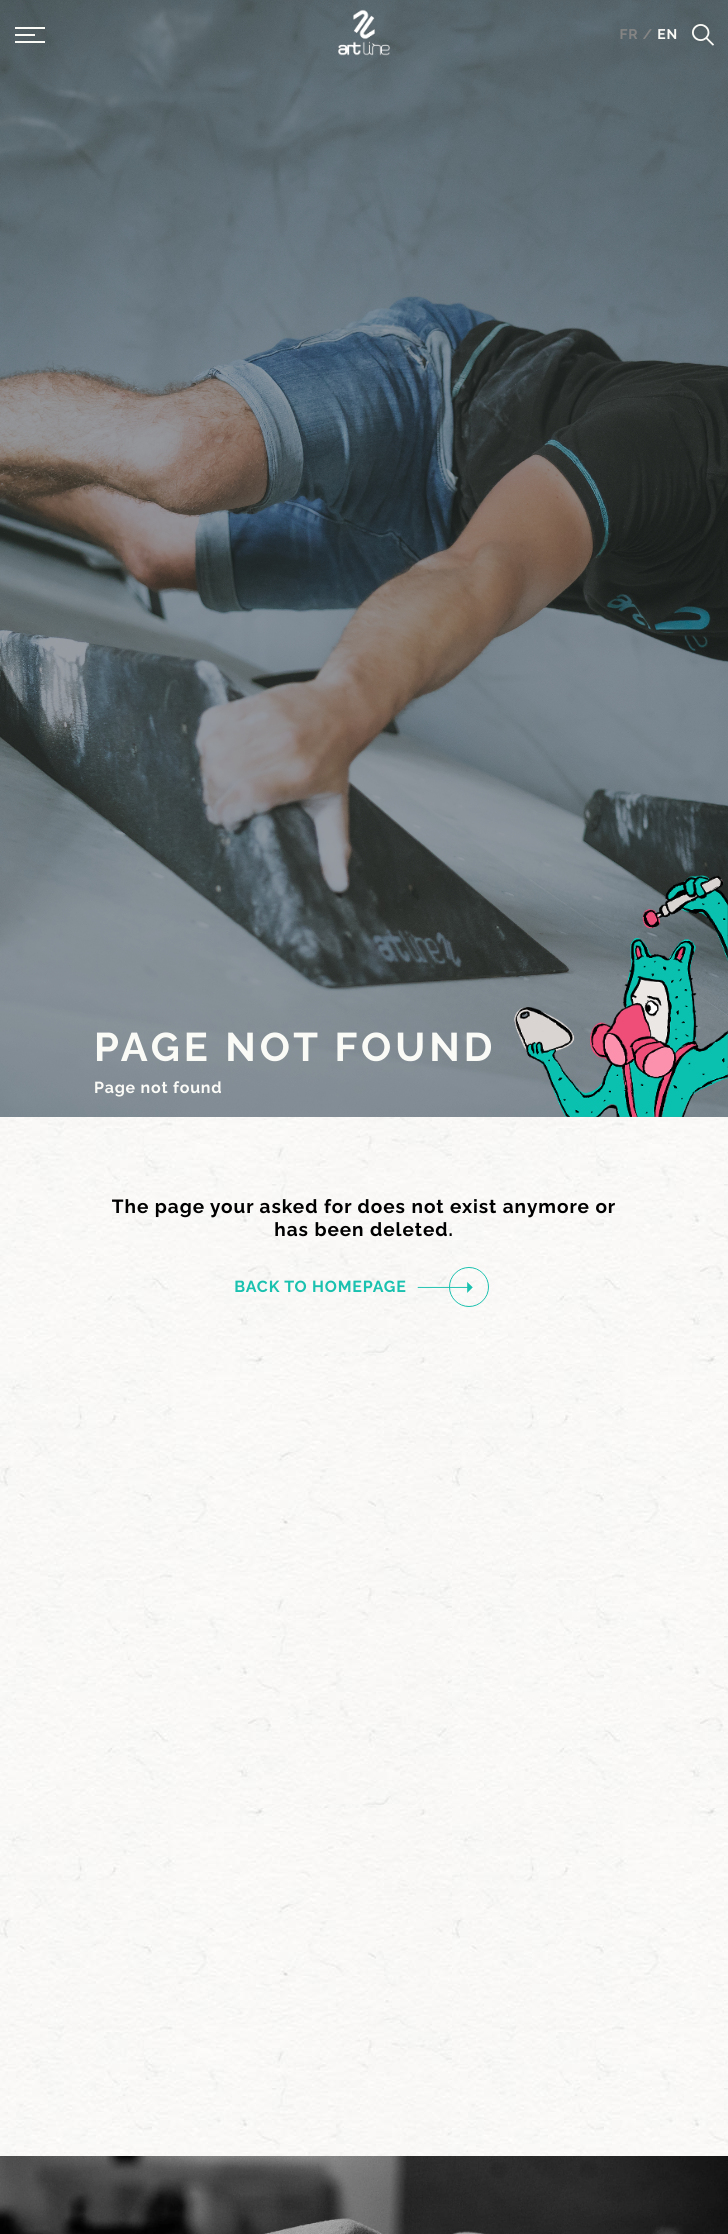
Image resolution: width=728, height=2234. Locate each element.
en (667, 35)
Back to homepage (353, 1287)
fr (630, 35)
